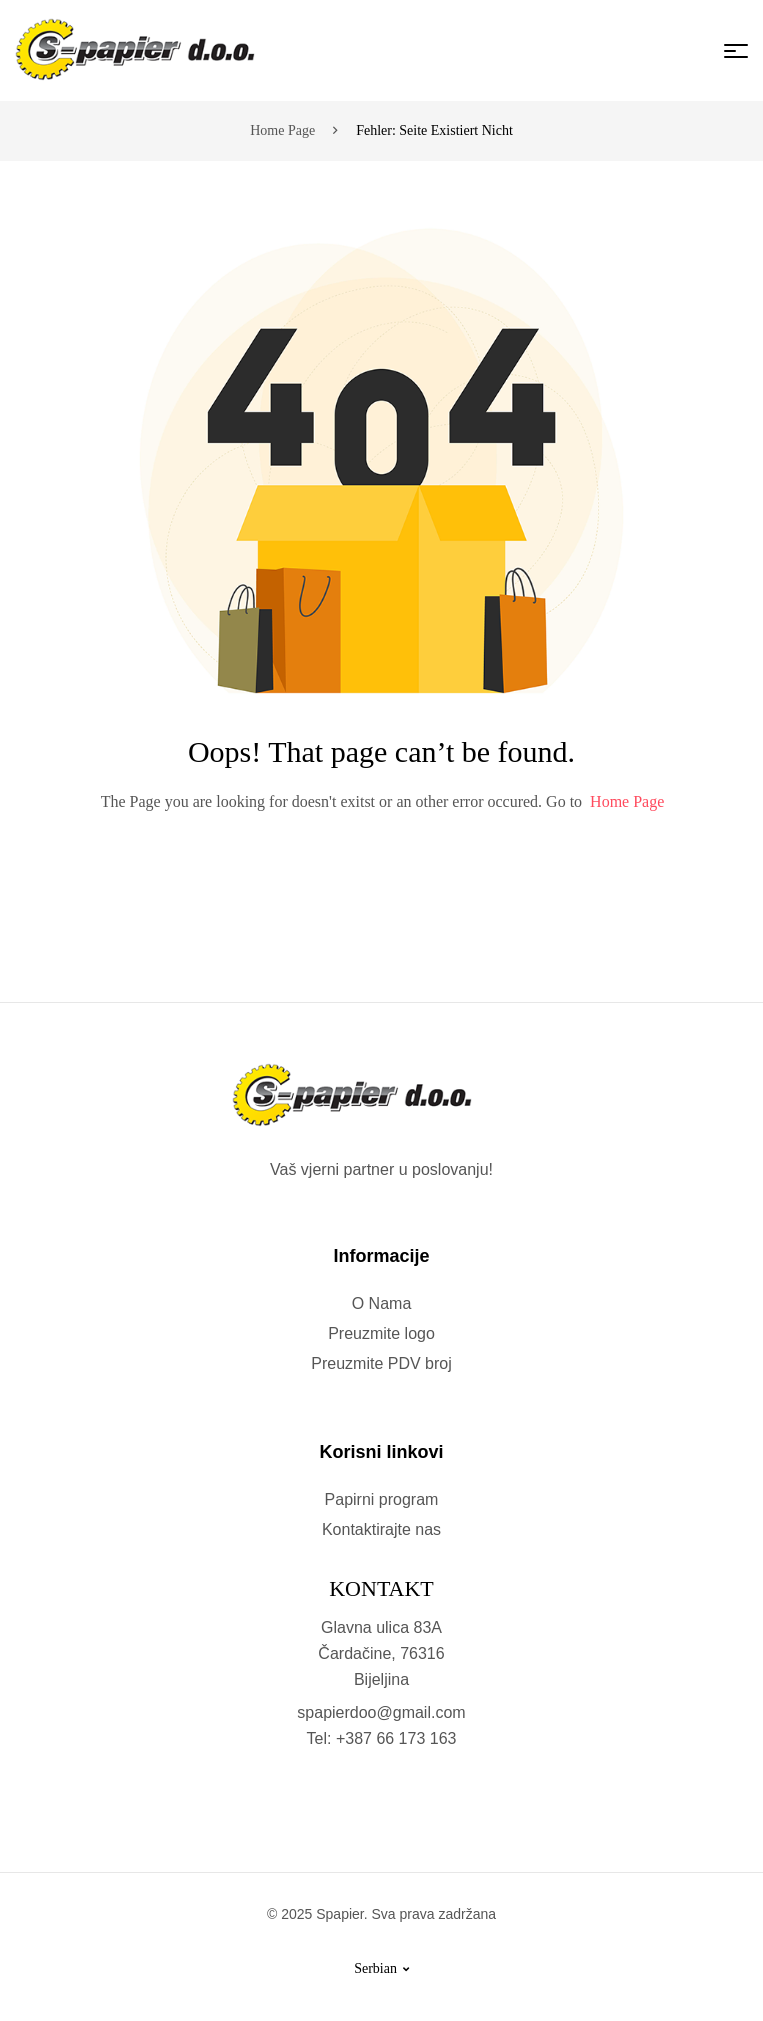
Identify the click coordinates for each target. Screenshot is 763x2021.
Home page (282, 130)
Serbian (381, 1968)
